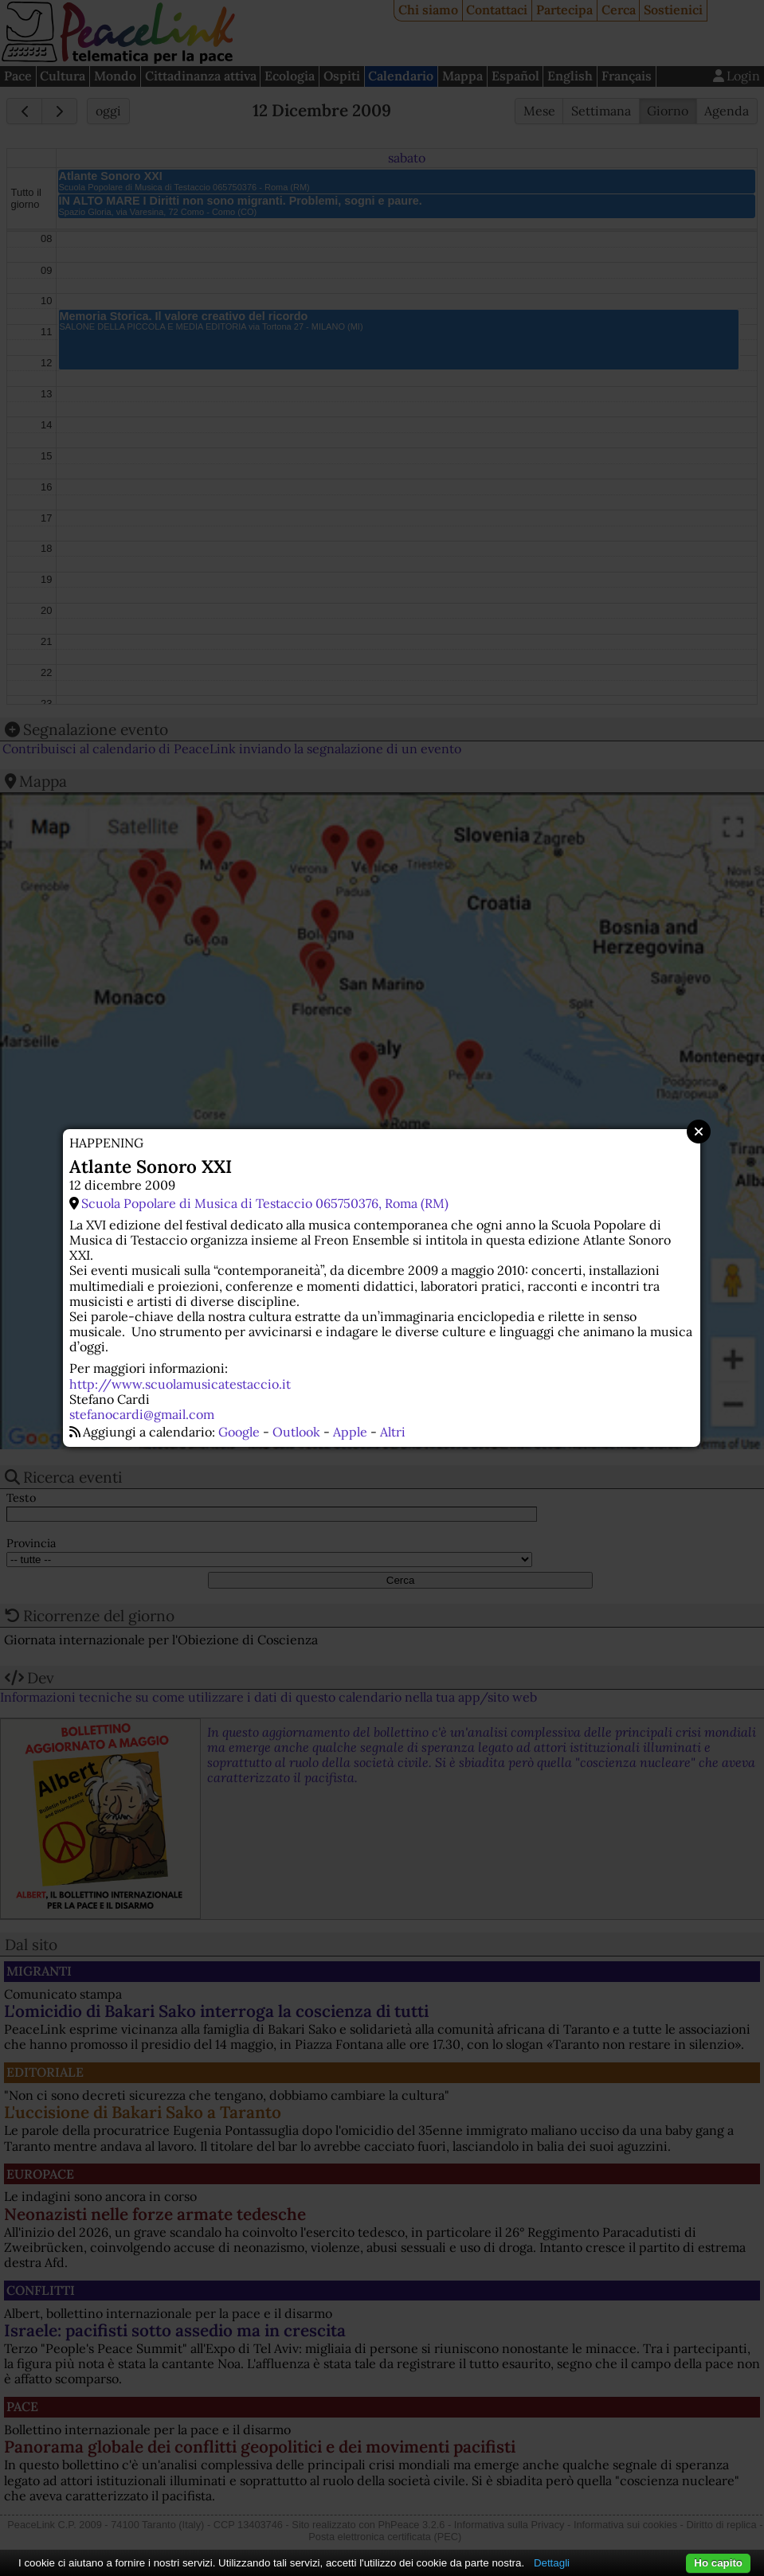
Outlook (296, 1432)
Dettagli (552, 2563)
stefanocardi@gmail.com (141, 1414)
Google (239, 1432)
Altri (393, 1432)
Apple (350, 1432)
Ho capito (718, 2563)
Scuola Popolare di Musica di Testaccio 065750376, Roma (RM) (265, 1203)
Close (699, 1131)
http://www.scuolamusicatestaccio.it (180, 1384)
